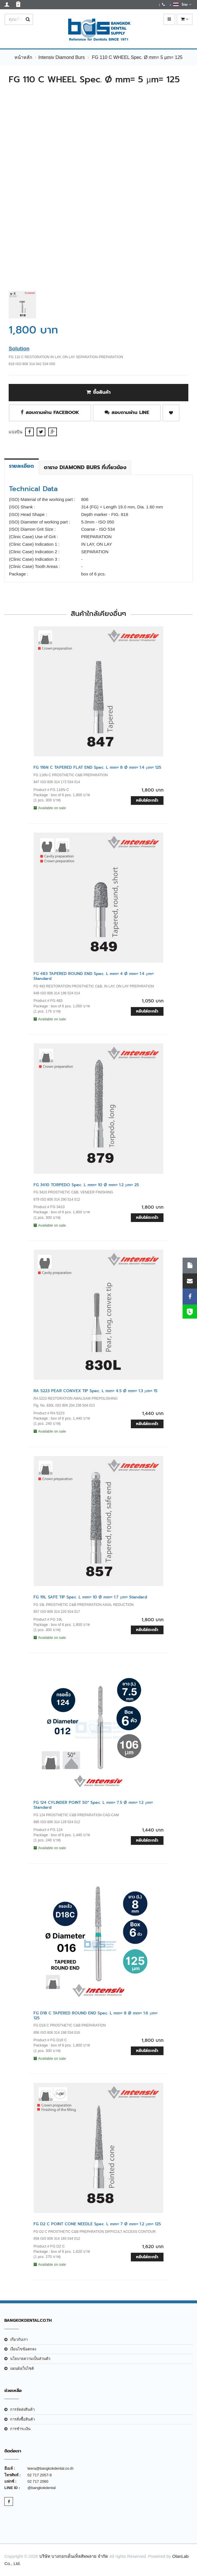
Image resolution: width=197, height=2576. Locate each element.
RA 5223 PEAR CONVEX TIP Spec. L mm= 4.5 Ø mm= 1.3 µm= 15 (95, 1391)
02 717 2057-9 (39, 2475)
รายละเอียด (21, 466)
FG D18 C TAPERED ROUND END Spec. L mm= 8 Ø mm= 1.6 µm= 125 (95, 2015)
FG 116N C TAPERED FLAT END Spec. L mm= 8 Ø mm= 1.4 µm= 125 (97, 767)
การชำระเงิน (20, 2429)
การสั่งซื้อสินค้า (22, 2419)
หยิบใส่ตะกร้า (147, 800)
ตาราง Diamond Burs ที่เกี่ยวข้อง (85, 467)
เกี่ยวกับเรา (19, 2339)
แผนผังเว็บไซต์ (22, 2368)
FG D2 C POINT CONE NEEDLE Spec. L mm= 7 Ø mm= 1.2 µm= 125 (97, 2224)
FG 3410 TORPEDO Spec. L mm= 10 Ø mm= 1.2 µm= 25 (86, 1185)
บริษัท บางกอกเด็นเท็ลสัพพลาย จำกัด (73, 2556)
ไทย (182, 4)
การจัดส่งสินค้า (22, 2409)
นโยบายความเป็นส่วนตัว (30, 2358)
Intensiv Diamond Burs (61, 57)
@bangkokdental (41, 2488)
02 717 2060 (37, 2481)
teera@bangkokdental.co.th (50, 2468)
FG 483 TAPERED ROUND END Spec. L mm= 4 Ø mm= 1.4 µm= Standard (94, 976)
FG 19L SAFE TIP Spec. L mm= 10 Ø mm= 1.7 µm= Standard (90, 1597)
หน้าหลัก (23, 57)
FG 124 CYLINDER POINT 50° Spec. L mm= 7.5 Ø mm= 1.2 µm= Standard (93, 1804)
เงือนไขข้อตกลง (23, 2349)
